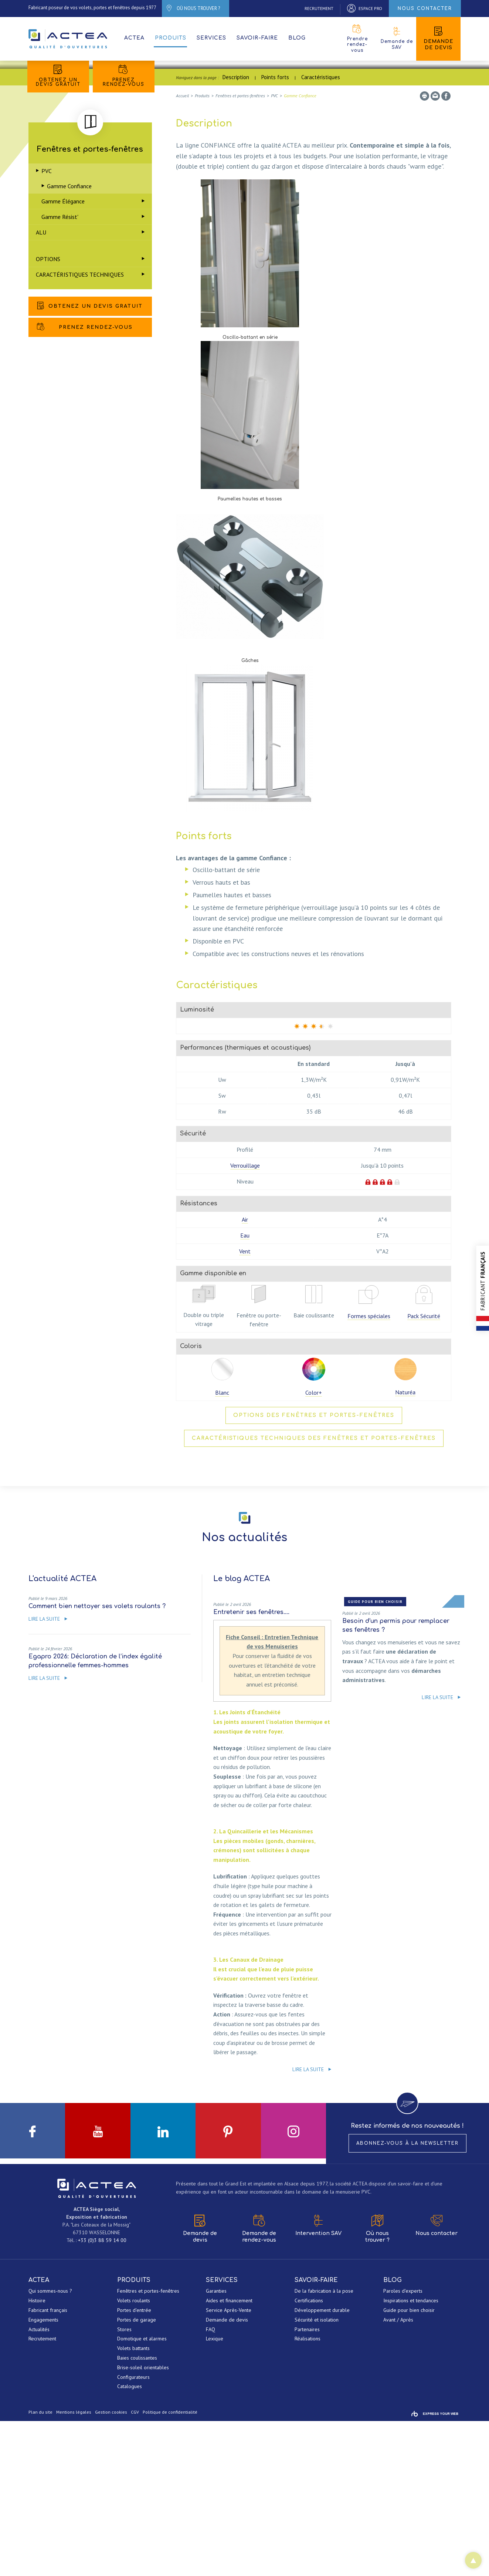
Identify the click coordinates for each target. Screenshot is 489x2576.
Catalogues (129, 2541)
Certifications (309, 2455)
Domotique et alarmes (142, 2494)
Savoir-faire (257, 38)
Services (211, 38)
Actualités (39, 2484)
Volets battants (133, 2503)
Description (236, 231)
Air (245, 1373)
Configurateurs (133, 2532)
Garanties (216, 2446)
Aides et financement (229, 2455)
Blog (297, 38)
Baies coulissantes (137, 2513)
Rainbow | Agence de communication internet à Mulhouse (435, 2569)
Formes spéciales (368, 1470)
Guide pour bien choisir (409, 2465)
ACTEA (69, 39)
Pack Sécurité (423, 1470)
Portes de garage (136, 2475)
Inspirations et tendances (410, 2455)
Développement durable (322, 2465)
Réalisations (307, 2494)
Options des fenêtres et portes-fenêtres (313, 1569)
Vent (245, 1405)
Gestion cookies (111, 2567)
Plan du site (40, 2567)
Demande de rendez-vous (259, 2384)
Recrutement (42, 2494)
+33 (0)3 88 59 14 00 (102, 2395)
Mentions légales (73, 2567)
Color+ (313, 1546)
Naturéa (405, 1546)
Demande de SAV (396, 38)
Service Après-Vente (228, 2465)
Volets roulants (133, 2455)
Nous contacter (436, 2380)
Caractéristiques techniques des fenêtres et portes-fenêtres (314, 1592)
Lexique (214, 2494)
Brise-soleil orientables (143, 2522)
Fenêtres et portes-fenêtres (148, 2446)
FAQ (210, 2484)
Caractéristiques (320, 231)
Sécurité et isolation (317, 2475)
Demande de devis (438, 38)
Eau (244, 1389)
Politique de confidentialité (170, 2567)
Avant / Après (398, 2475)
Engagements (43, 2475)
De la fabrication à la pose (324, 2446)
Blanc (222, 1546)
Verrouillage (245, 1319)
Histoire (36, 2455)
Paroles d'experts (402, 2446)
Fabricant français (47, 2465)
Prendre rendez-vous (357, 38)
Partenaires (307, 2484)
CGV (135, 2567)
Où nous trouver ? (377, 2384)
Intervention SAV (318, 2380)
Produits (170, 38)
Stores (124, 2484)
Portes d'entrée (134, 2465)
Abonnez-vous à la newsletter (407, 2297)
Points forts (275, 231)
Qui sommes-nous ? (50, 2446)
